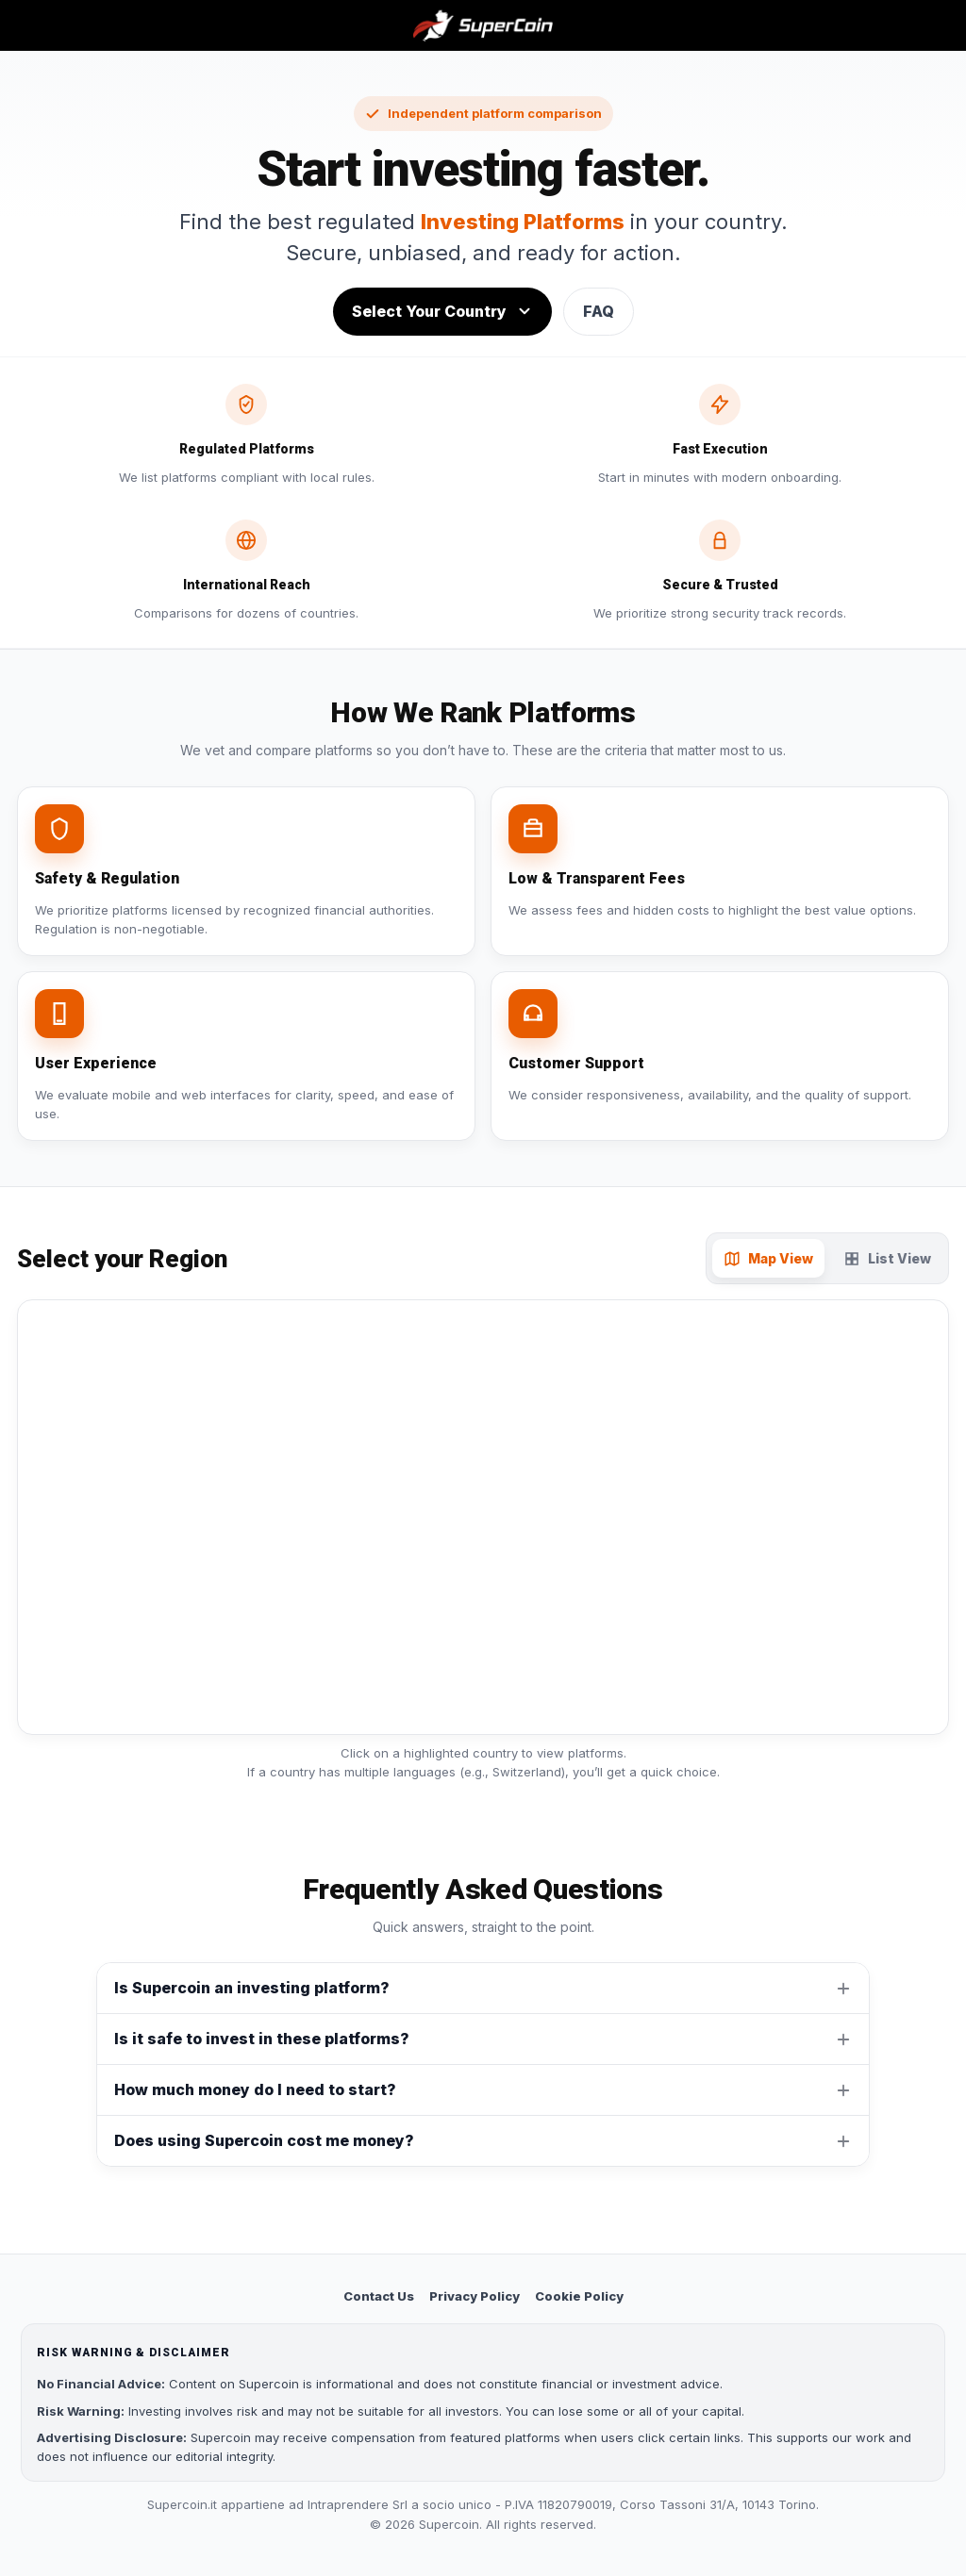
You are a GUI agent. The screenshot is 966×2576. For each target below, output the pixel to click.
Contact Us (378, 2296)
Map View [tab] (768, 1258)
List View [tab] (887, 1258)
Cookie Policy (579, 2296)
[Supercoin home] (483, 25)
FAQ (598, 311)
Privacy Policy (474, 2296)
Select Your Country (442, 311)
